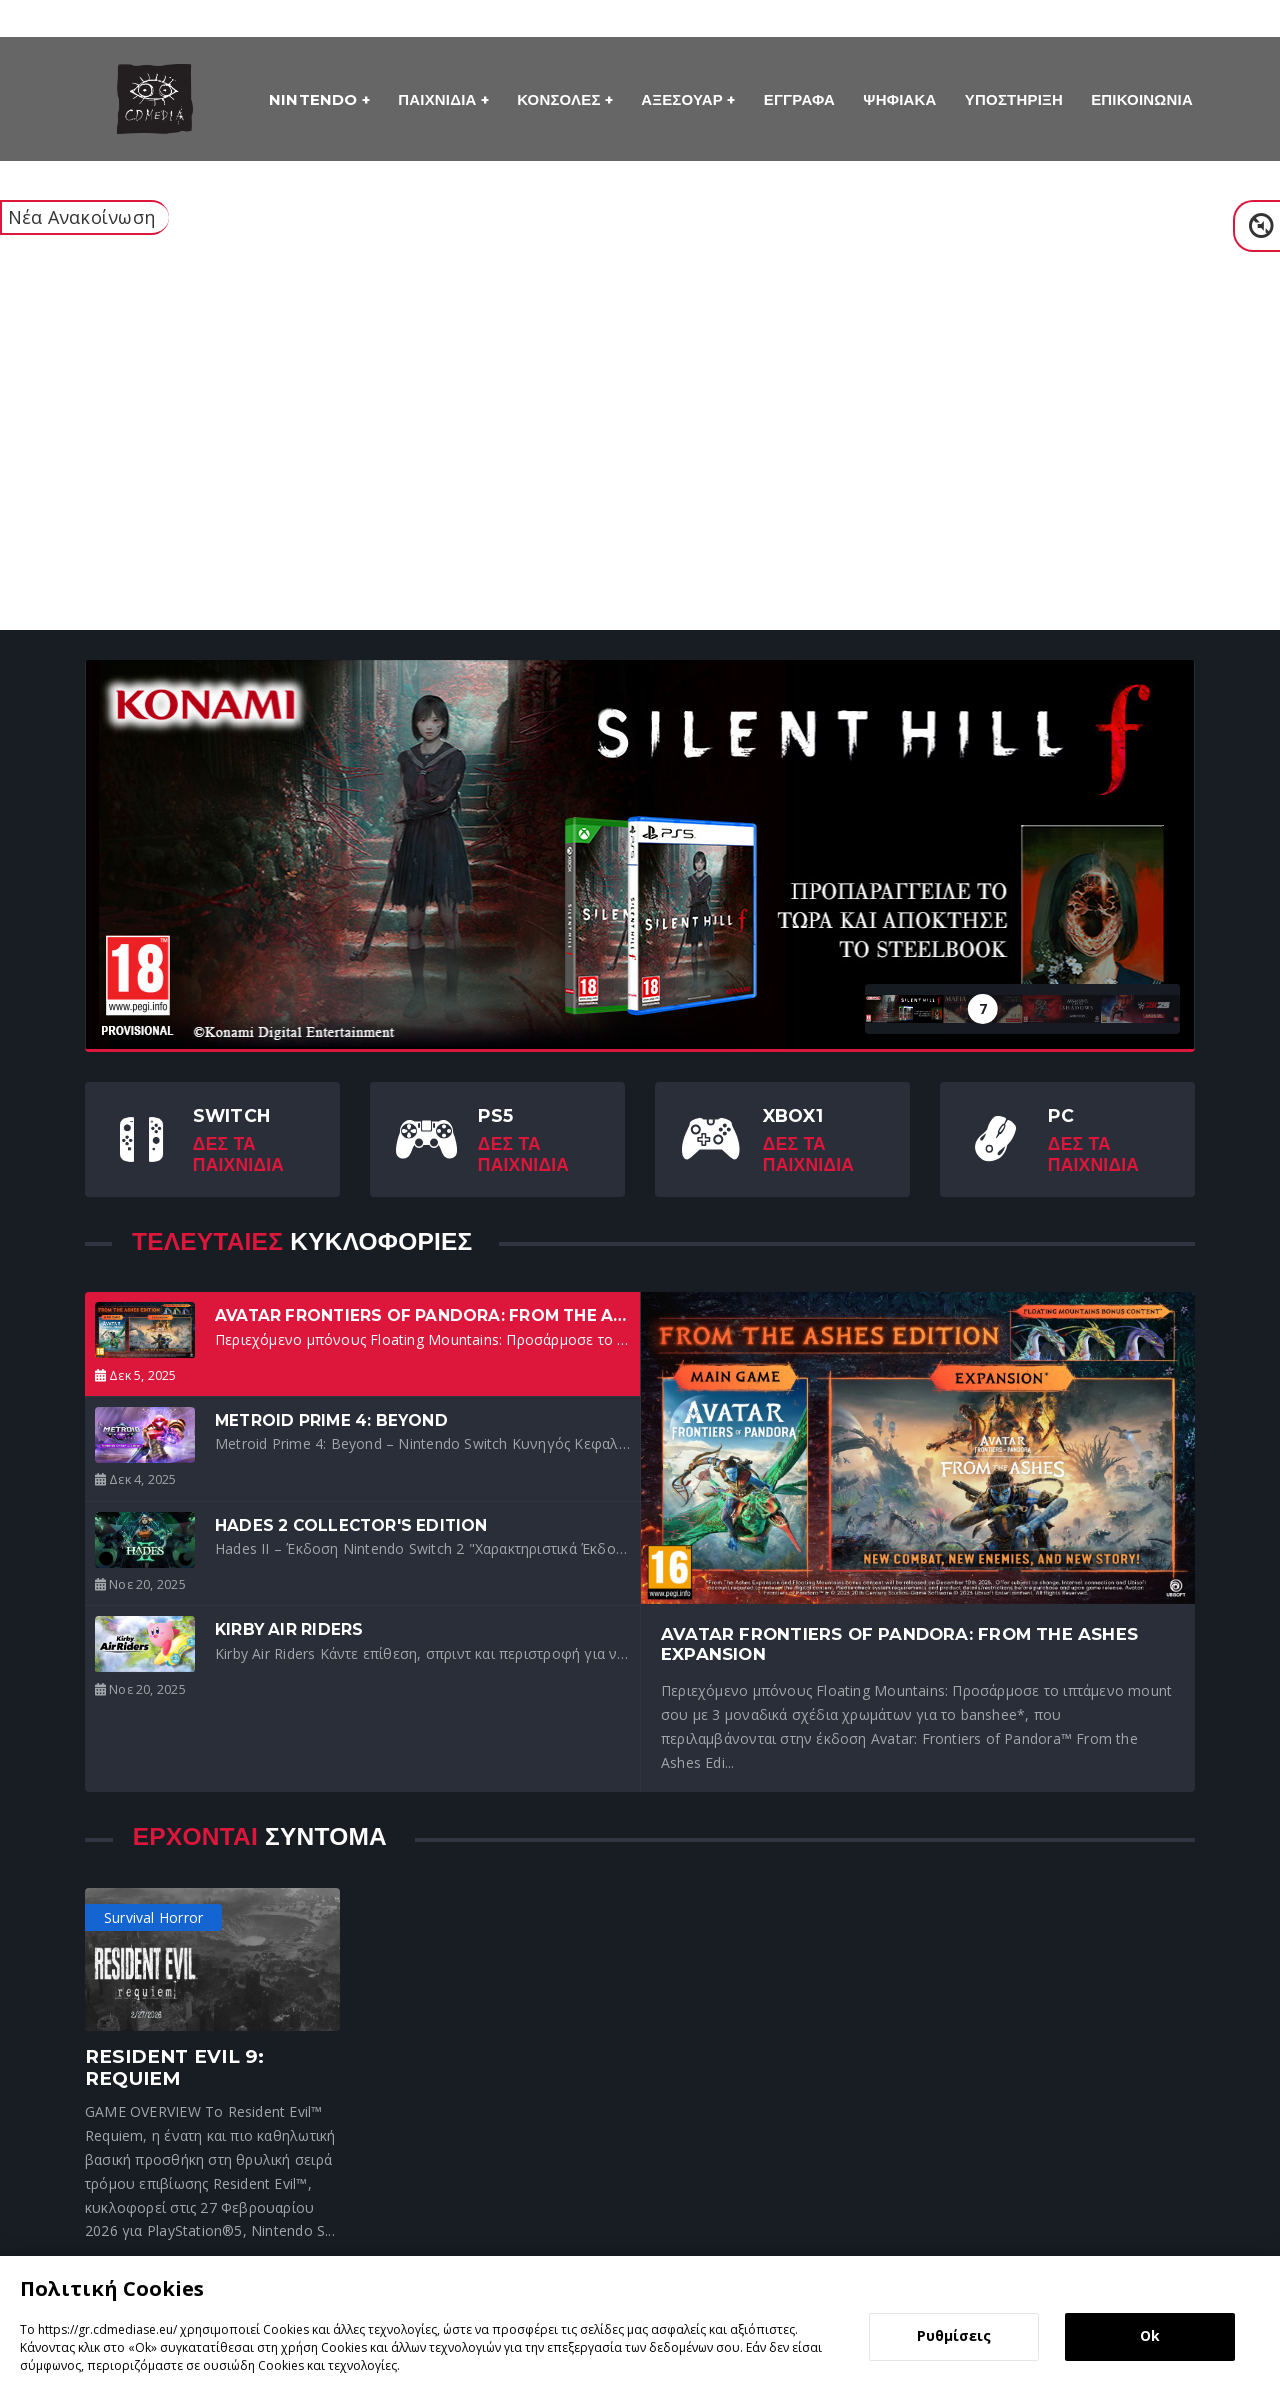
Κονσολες (561, 99)
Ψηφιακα (899, 99)
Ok (1150, 2335)
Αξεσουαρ (684, 99)
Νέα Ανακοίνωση (81, 217)
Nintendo (315, 99)
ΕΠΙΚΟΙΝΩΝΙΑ (1142, 99)
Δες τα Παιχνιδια (238, 1154)
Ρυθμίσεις (954, 2335)
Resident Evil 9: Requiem (174, 2067)
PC (1061, 1115)
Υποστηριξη (1014, 99)
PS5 (496, 1115)
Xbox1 (793, 1115)
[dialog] (640, 2325)
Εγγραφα (799, 99)
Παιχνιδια (439, 99)
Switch (231, 1115)
